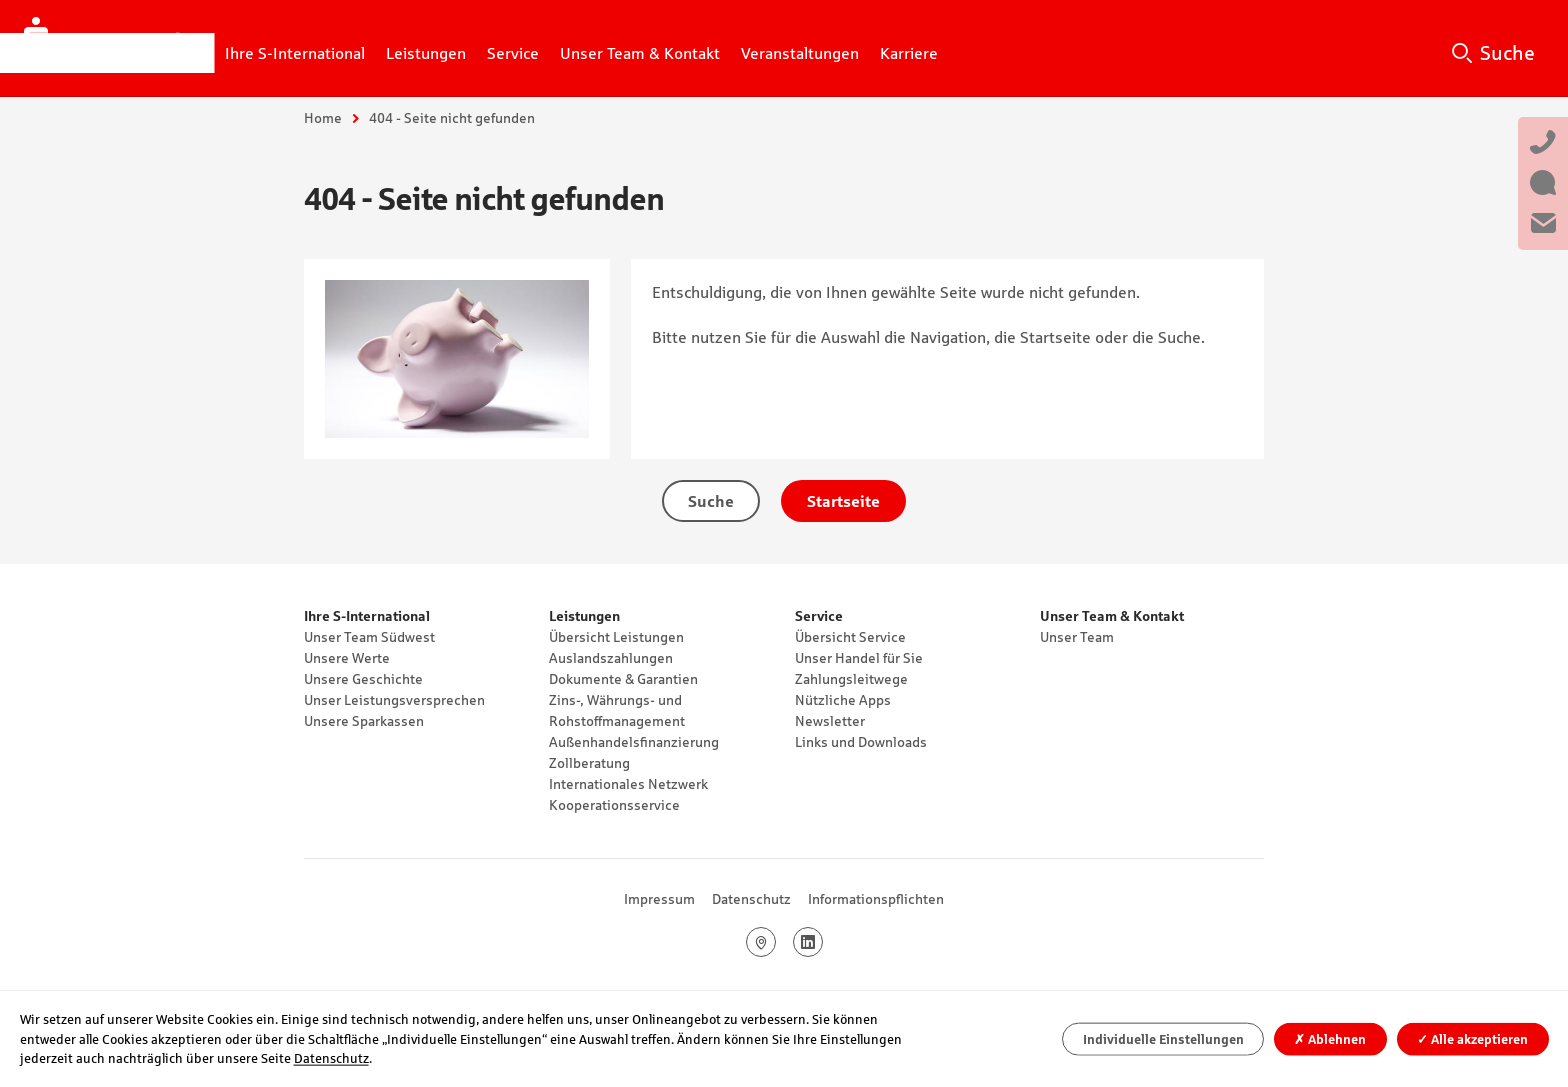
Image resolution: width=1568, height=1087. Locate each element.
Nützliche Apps (843, 700)
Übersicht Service (850, 637)
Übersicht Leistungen (616, 637)
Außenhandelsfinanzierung (634, 742)
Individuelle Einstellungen (1163, 1038)
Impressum (659, 899)
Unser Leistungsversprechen (394, 700)
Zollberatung (589, 763)
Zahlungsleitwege (851, 679)
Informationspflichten (876, 899)
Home (323, 118)
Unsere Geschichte (363, 679)
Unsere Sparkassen (364, 721)
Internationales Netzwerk (628, 784)
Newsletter (830, 721)
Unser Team (1077, 637)
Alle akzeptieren (1472, 1038)
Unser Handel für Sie (859, 658)
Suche (1507, 53)
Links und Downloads (861, 742)
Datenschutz (751, 899)
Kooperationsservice (614, 805)
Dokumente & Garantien (623, 679)
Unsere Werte (347, 658)
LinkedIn (822, 942)
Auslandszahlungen (611, 658)
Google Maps (775, 942)
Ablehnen (1330, 1038)
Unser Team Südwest (369, 637)
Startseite (843, 501)
